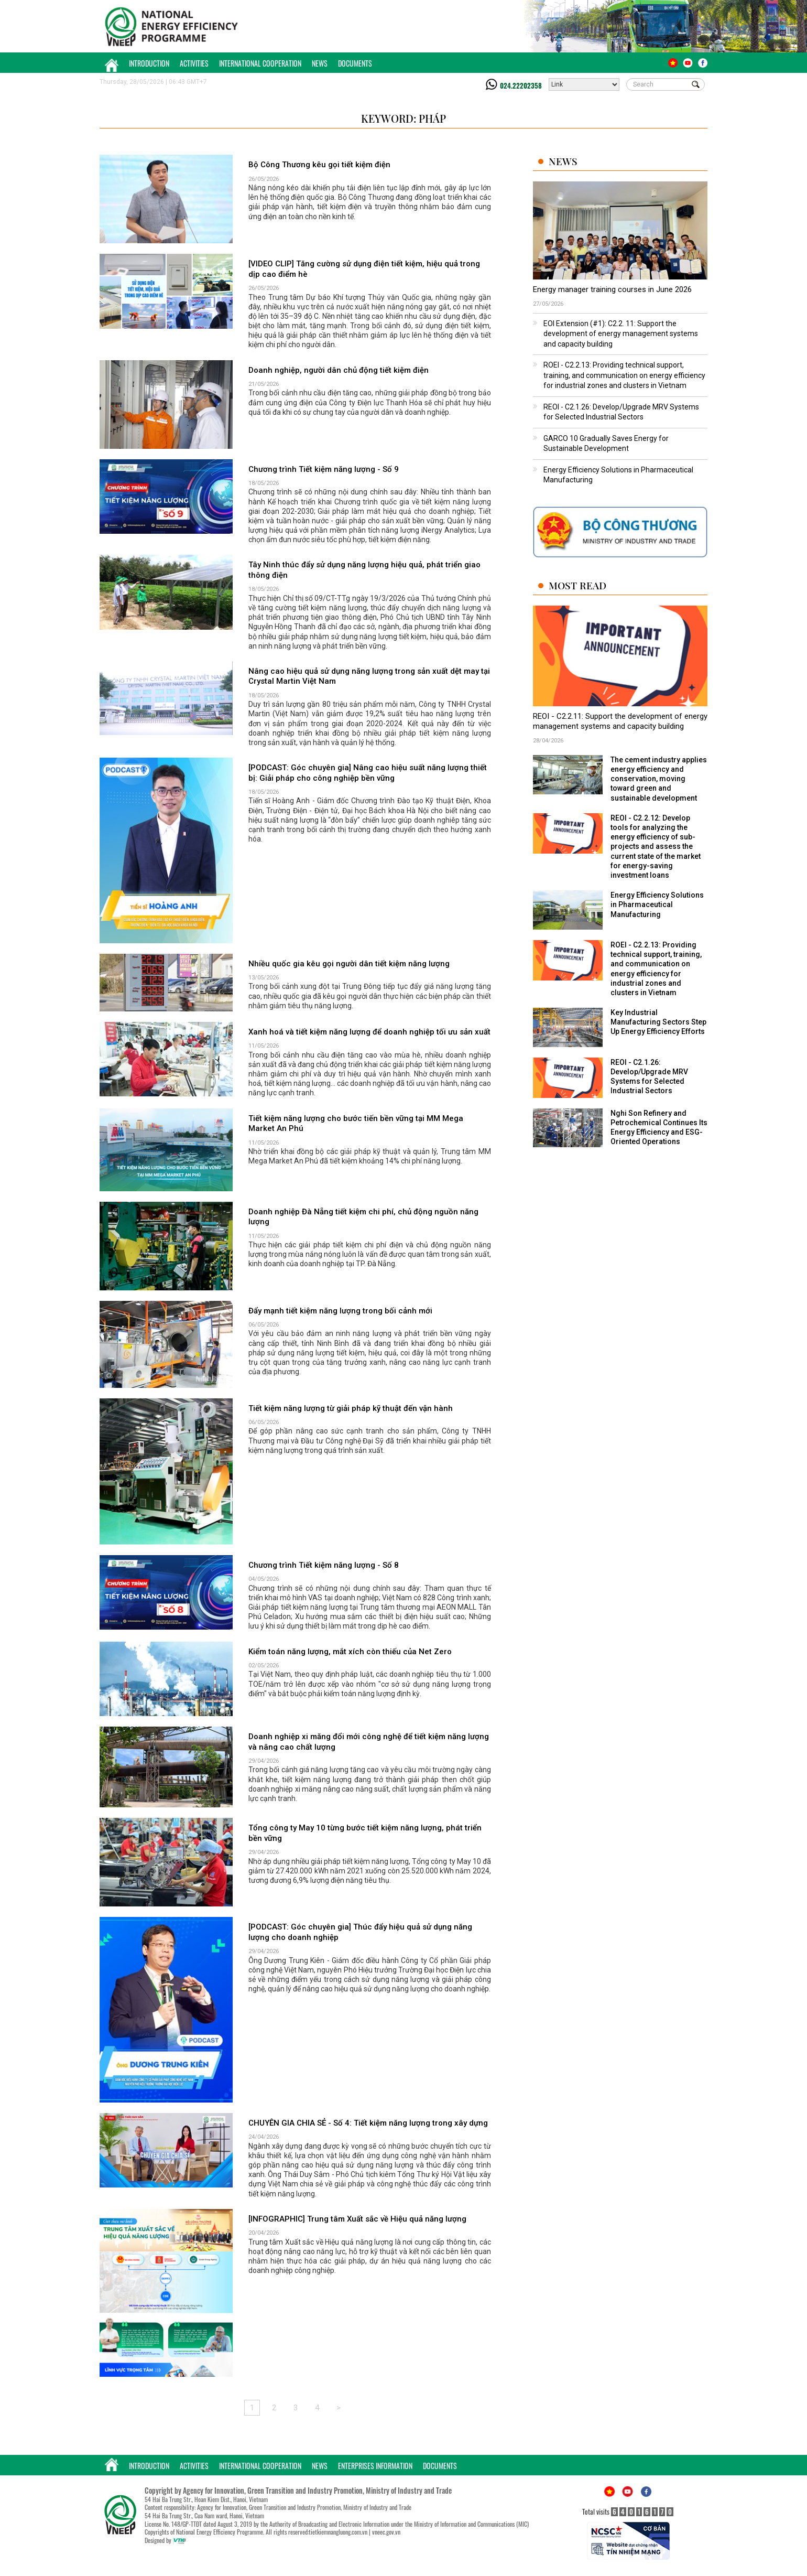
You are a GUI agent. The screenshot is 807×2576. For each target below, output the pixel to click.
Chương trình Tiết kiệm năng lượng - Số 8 (323, 1565)
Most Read (577, 585)
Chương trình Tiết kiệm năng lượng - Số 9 (323, 469)
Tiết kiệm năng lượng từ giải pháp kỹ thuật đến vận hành (350, 1408)
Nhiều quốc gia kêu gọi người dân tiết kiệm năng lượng (349, 963)
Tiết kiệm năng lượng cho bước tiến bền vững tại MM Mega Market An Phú (355, 1124)
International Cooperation (260, 63)
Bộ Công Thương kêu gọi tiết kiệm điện (319, 164)
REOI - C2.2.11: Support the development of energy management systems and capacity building (620, 721)
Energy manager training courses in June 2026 (612, 289)
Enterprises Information (375, 2465)
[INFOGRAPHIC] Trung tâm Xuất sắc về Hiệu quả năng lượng (357, 2219)
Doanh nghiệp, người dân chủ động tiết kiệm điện (338, 370)
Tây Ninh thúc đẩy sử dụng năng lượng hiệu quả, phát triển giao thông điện (364, 570)
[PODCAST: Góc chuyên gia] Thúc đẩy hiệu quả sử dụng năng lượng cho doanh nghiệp (360, 1932)
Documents (355, 63)
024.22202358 (521, 85)
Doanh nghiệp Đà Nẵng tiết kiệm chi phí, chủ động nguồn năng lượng (363, 1217)
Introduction (149, 63)
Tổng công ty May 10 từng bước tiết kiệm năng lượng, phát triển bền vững (365, 1833)
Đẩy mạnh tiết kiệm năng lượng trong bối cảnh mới (340, 1311)
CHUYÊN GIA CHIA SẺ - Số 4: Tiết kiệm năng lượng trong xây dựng (368, 2123)
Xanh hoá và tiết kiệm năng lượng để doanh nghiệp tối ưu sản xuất (369, 1032)
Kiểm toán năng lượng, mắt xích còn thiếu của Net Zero (350, 1651)
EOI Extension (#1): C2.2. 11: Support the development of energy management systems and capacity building (620, 333)
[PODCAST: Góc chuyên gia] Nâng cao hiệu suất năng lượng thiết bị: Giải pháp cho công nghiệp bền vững (367, 773)
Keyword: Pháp (403, 118)
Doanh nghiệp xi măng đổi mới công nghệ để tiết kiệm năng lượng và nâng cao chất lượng (368, 1742)
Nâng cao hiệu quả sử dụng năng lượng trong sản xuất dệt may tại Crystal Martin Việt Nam (369, 676)
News (320, 63)
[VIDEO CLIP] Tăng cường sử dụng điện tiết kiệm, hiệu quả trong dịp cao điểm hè (364, 269)
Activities (194, 63)
